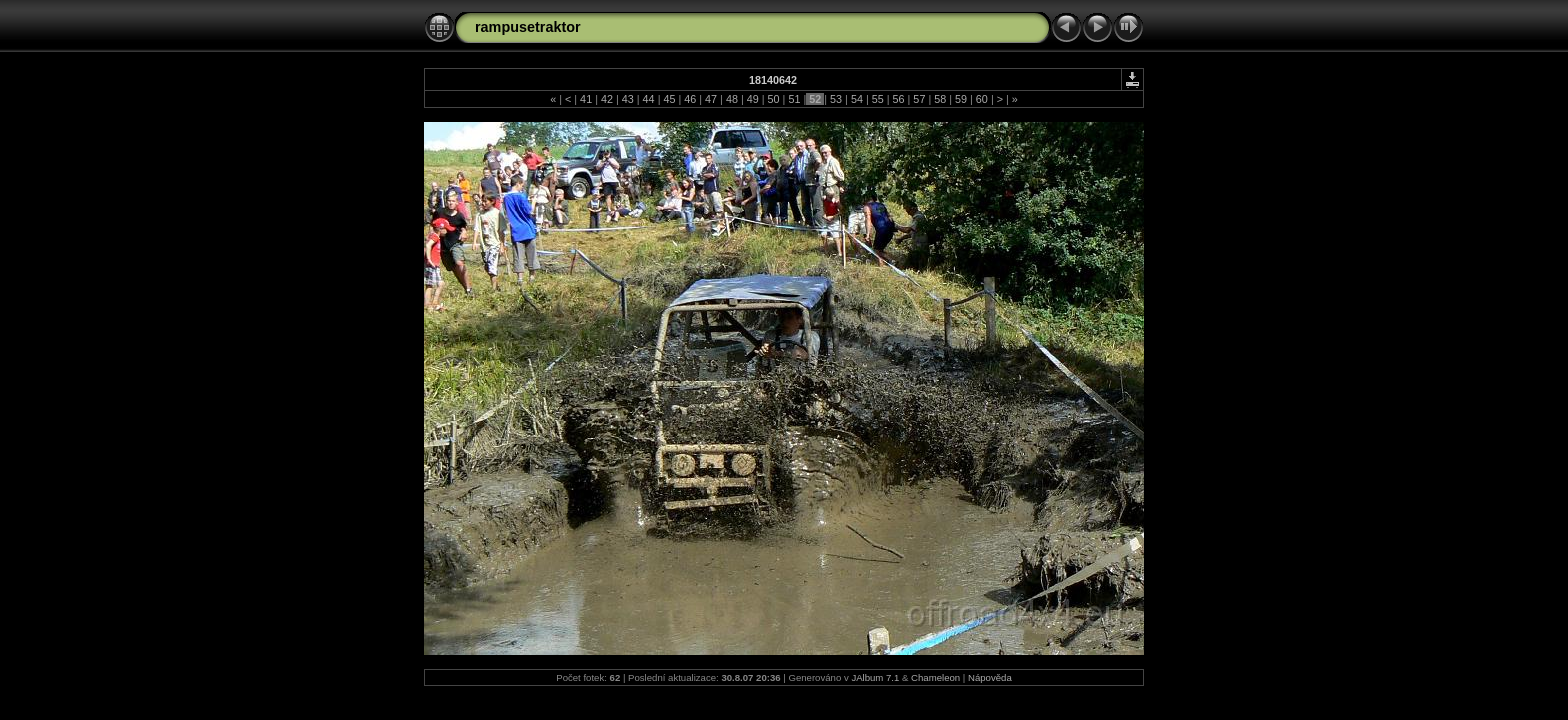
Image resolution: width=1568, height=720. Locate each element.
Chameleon (935, 677)
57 (919, 99)
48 (732, 99)
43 (628, 99)
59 (961, 99)
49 (753, 99)
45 (669, 99)
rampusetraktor (528, 27)
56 (899, 99)
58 (940, 99)
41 (586, 99)
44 (649, 99)
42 (607, 99)
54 (857, 99)
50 (774, 99)
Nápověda (990, 677)
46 (690, 99)
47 (711, 99)
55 (878, 99)
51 (794, 99)
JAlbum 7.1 (875, 677)
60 (982, 99)
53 (836, 99)
